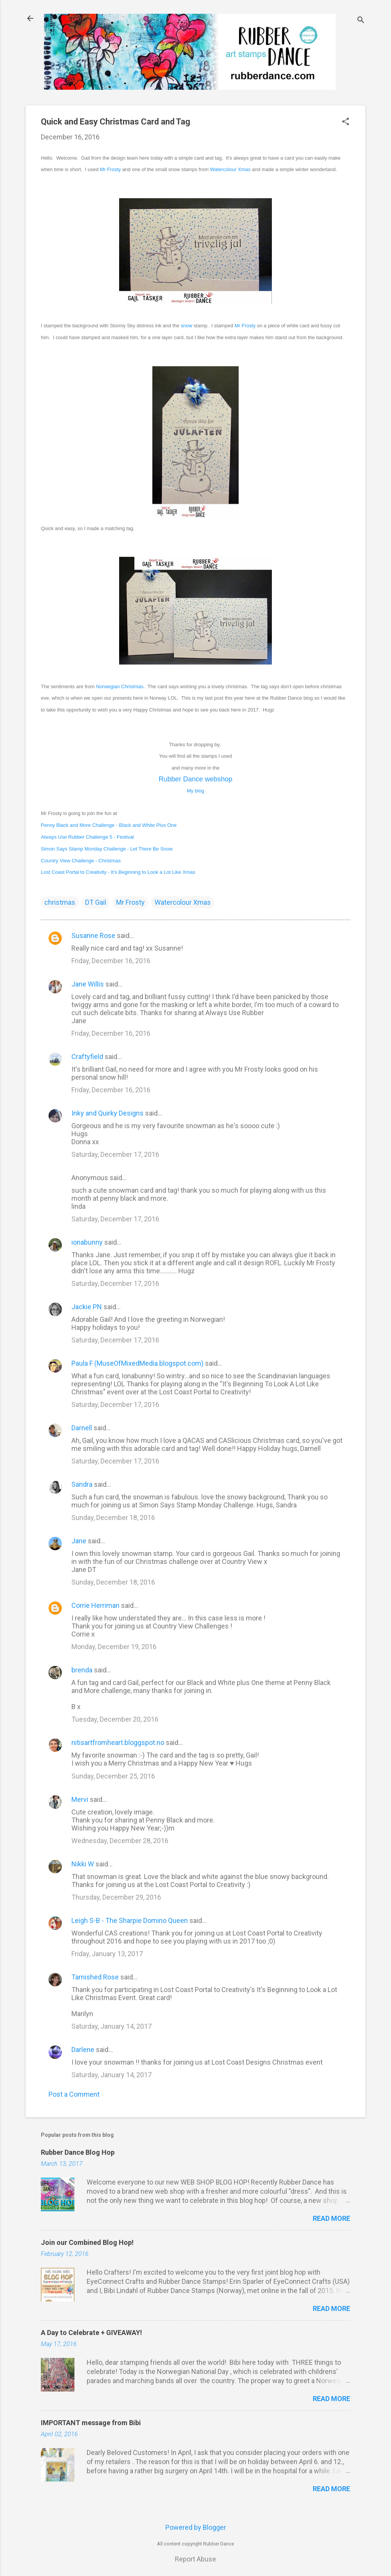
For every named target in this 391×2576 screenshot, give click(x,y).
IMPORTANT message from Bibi (91, 2423)
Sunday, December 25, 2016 (113, 1776)
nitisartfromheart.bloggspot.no (117, 1742)
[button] (345, 122)
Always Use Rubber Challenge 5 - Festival (87, 837)
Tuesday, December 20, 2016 (114, 1719)
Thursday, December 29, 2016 (116, 1897)
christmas (59, 902)
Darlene (82, 2050)
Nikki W (82, 1864)
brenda (81, 1670)
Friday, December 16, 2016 (110, 961)
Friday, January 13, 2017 (107, 1954)
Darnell (81, 1428)
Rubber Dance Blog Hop (78, 2152)
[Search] (360, 20)
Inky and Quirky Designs (107, 1113)
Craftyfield (87, 1057)
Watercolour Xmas (230, 169)
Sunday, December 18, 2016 (113, 1518)
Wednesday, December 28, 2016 (119, 1841)
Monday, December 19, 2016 (114, 1647)
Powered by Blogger (195, 2527)
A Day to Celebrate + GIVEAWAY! (91, 2333)
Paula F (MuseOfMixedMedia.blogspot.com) (137, 1363)
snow (186, 325)
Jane (78, 1541)
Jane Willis (87, 984)
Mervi (79, 1799)
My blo (195, 791)
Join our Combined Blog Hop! (87, 2242)
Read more (331, 2218)
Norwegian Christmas (120, 686)
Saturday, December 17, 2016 (115, 1154)
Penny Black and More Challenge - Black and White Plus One (109, 825)
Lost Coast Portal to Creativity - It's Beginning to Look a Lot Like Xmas (118, 872)
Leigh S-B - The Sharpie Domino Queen (129, 1920)
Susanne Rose (93, 935)
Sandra (81, 1484)
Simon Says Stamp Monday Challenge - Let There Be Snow (107, 849)
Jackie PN (86, 1307)
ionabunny (87, 1242)
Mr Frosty (110, 169)
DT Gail (95, 902)
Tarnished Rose (95, 1977)
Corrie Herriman (95, 1605)
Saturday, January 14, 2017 (111, 2026)
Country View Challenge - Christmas (81, 861)
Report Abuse (195, 2559)
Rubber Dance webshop (195, 779)
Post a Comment (74, 2094)
